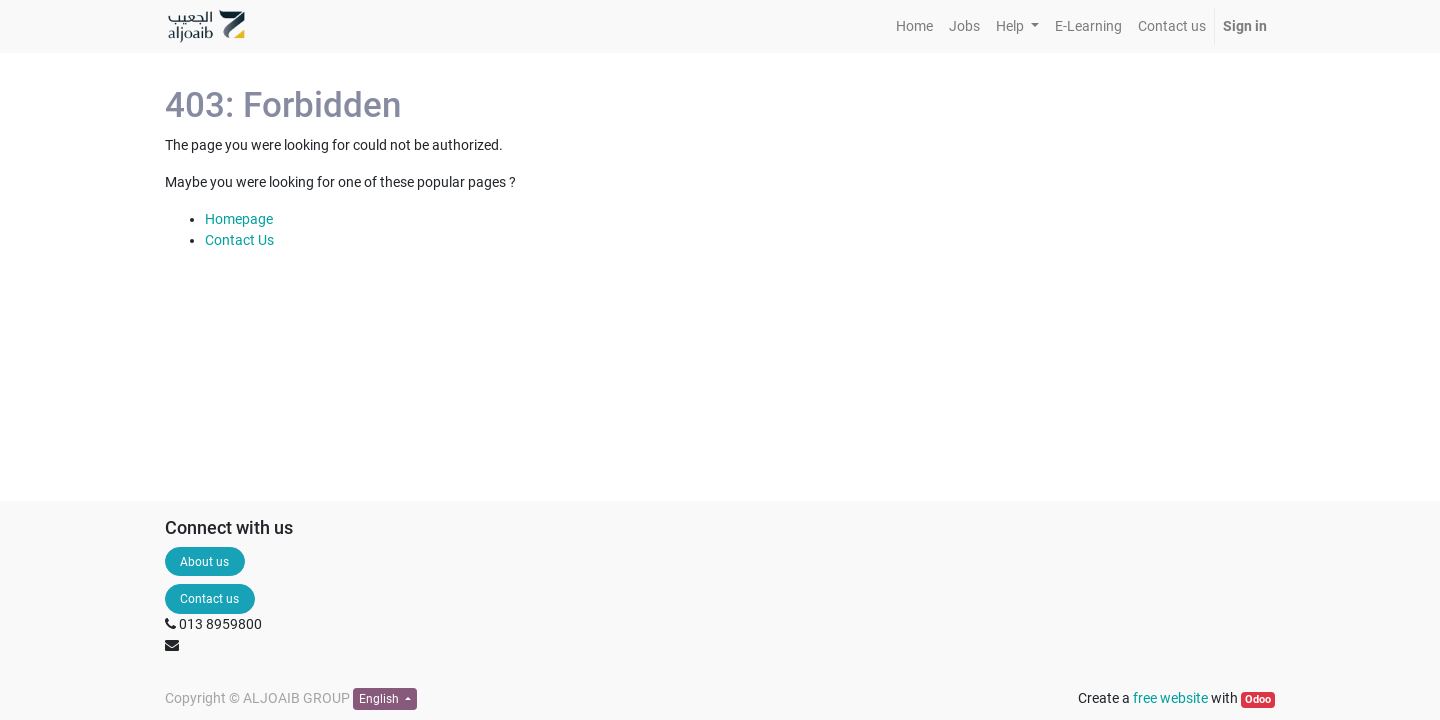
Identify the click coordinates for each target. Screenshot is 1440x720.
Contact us (209, 599)
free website (1170, 698)
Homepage (239, 219)
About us (204, 562)
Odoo (1258, 699)
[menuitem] (914, 26)
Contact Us (239, 240)
